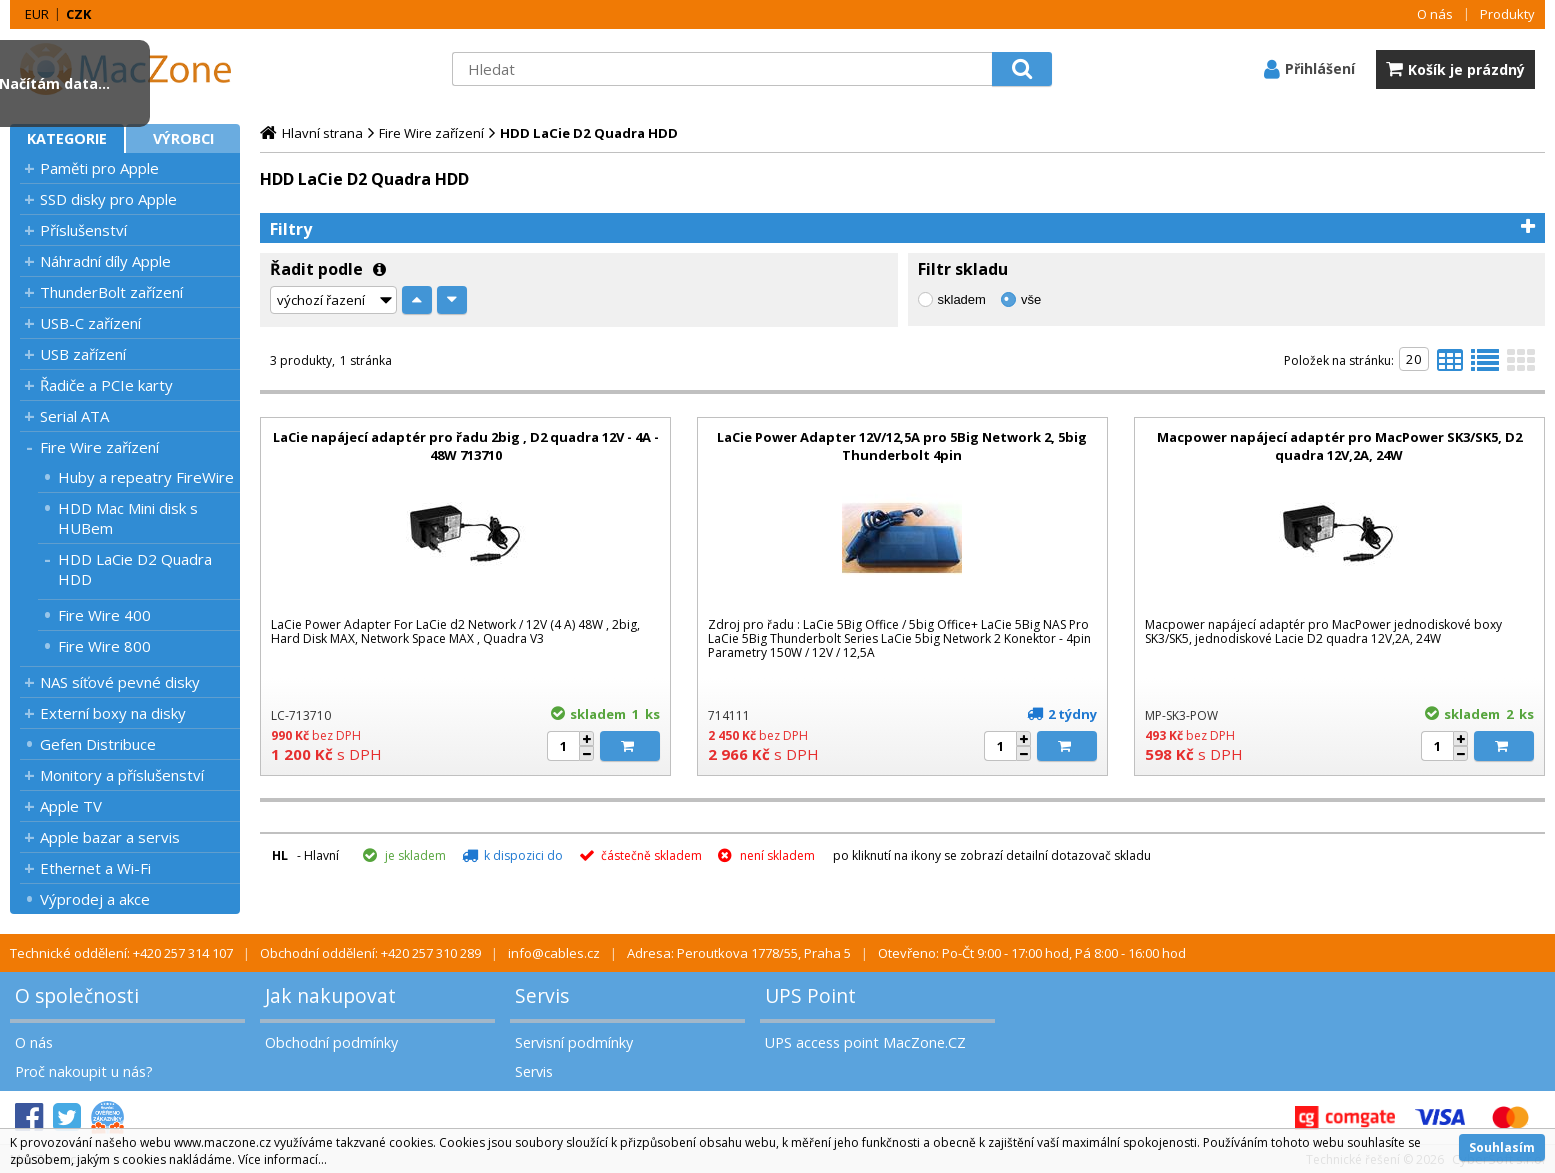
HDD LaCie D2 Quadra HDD (135, 569)
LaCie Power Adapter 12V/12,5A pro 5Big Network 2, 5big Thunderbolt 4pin (902, 446)
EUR (37, 14)
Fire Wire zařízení (99, 447)
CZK (78, 14)
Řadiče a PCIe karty (106, 385)
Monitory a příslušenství (122, 775)
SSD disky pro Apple (108, 199)
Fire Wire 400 (104, 615)
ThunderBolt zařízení (111, 292)
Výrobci (183, 138)
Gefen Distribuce (98, 744)
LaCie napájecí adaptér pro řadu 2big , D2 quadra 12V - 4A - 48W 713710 (466, 446)
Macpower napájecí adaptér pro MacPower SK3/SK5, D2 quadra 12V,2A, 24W (1339, 446)
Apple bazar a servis (110, 837)
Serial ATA (74, 416)
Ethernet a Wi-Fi (95, 868)
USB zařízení (83, 354)
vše (1031, 299)
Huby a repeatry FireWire (146, 477)
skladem (962, 299)
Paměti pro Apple (99, 168)
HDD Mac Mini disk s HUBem (128, 518)
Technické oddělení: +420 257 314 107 (121, 953)
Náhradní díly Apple (105, 261)
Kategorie (67, 138)
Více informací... (282, 1159)
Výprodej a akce (95, 899)
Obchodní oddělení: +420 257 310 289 (370, 953)
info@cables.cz (554, 953)
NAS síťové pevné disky (120, 682)
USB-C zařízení (90, 323)
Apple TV (71, 806)
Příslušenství (83, 230)
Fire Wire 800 (104, 646)
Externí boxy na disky (113, 713)
